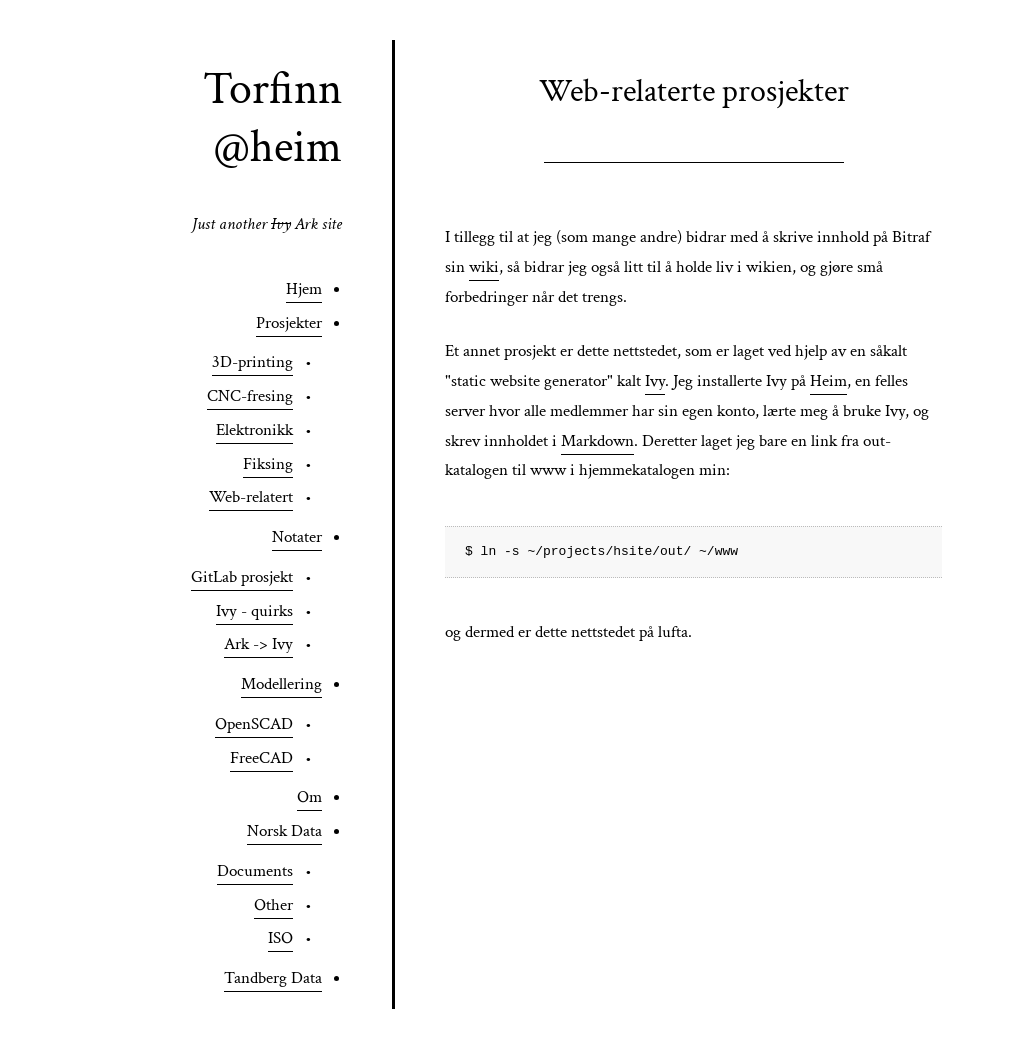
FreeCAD (261, 758)
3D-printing (252, 362)
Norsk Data (284, 831)
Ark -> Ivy (258, 644)
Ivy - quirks (254, 611)
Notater (297, 537)
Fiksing (268, 464)
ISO (280, 938)
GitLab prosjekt (242, 577)
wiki (484, 267)
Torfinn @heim (272, 118)
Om (309, 797)
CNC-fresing (250, 396)
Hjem (304, 289)
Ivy (655, 381)
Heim (828, 381)
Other (273, 905)
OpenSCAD (254, 724)
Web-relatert (251, 497)
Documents (255, 871)
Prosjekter (289, 323)
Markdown (597, 441)
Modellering (281, 684)
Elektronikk (254, 430)
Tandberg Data (273, 978)
